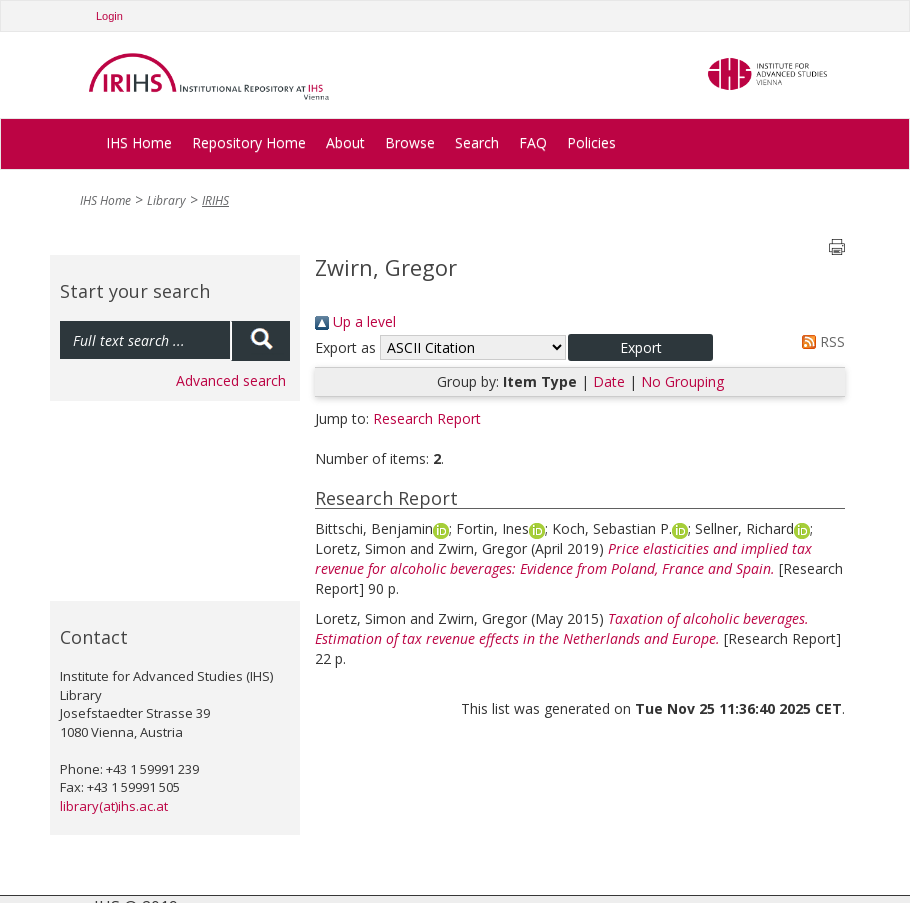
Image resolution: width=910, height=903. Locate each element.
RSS (820, 341)
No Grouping (682, 381)
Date (609, 381)
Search (477, 142)
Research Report (427, 418)
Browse (410, 142)
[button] (640, 347)
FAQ (533, 142)
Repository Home (249, 142)
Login (109, 16)
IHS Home (139, 142)
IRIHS (215, 200)
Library (166, 200)
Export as (345, 347)
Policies (591, 142)
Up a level (355, 321)
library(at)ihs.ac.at (114, 806)
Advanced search (231, 380)
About (345, 142)
